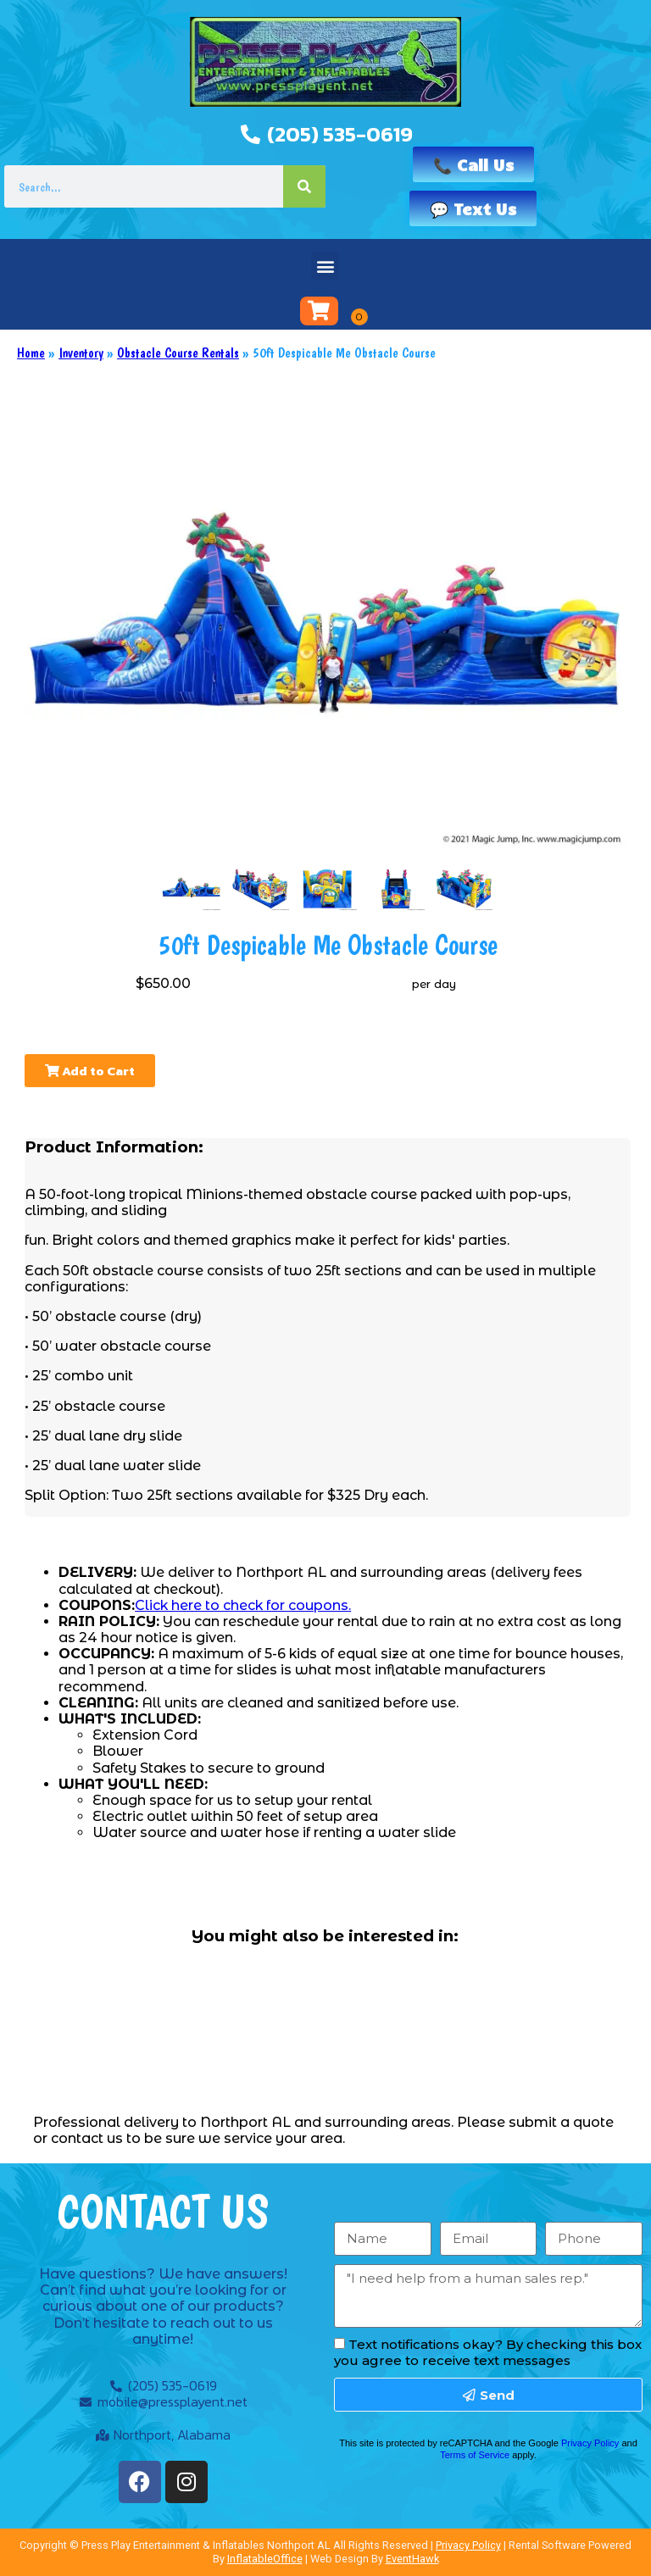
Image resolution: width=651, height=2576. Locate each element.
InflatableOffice (265, 2558)
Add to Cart (90, 1070)
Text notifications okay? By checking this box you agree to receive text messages (488, 2352)
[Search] (304, 186)
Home (31, 353)
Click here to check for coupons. (243, 1605)
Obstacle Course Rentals (178, 353)
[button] (325, 266)
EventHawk (412, 2558)
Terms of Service (474, 2455)
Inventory (80, 353)
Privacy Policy (590, 2443)
